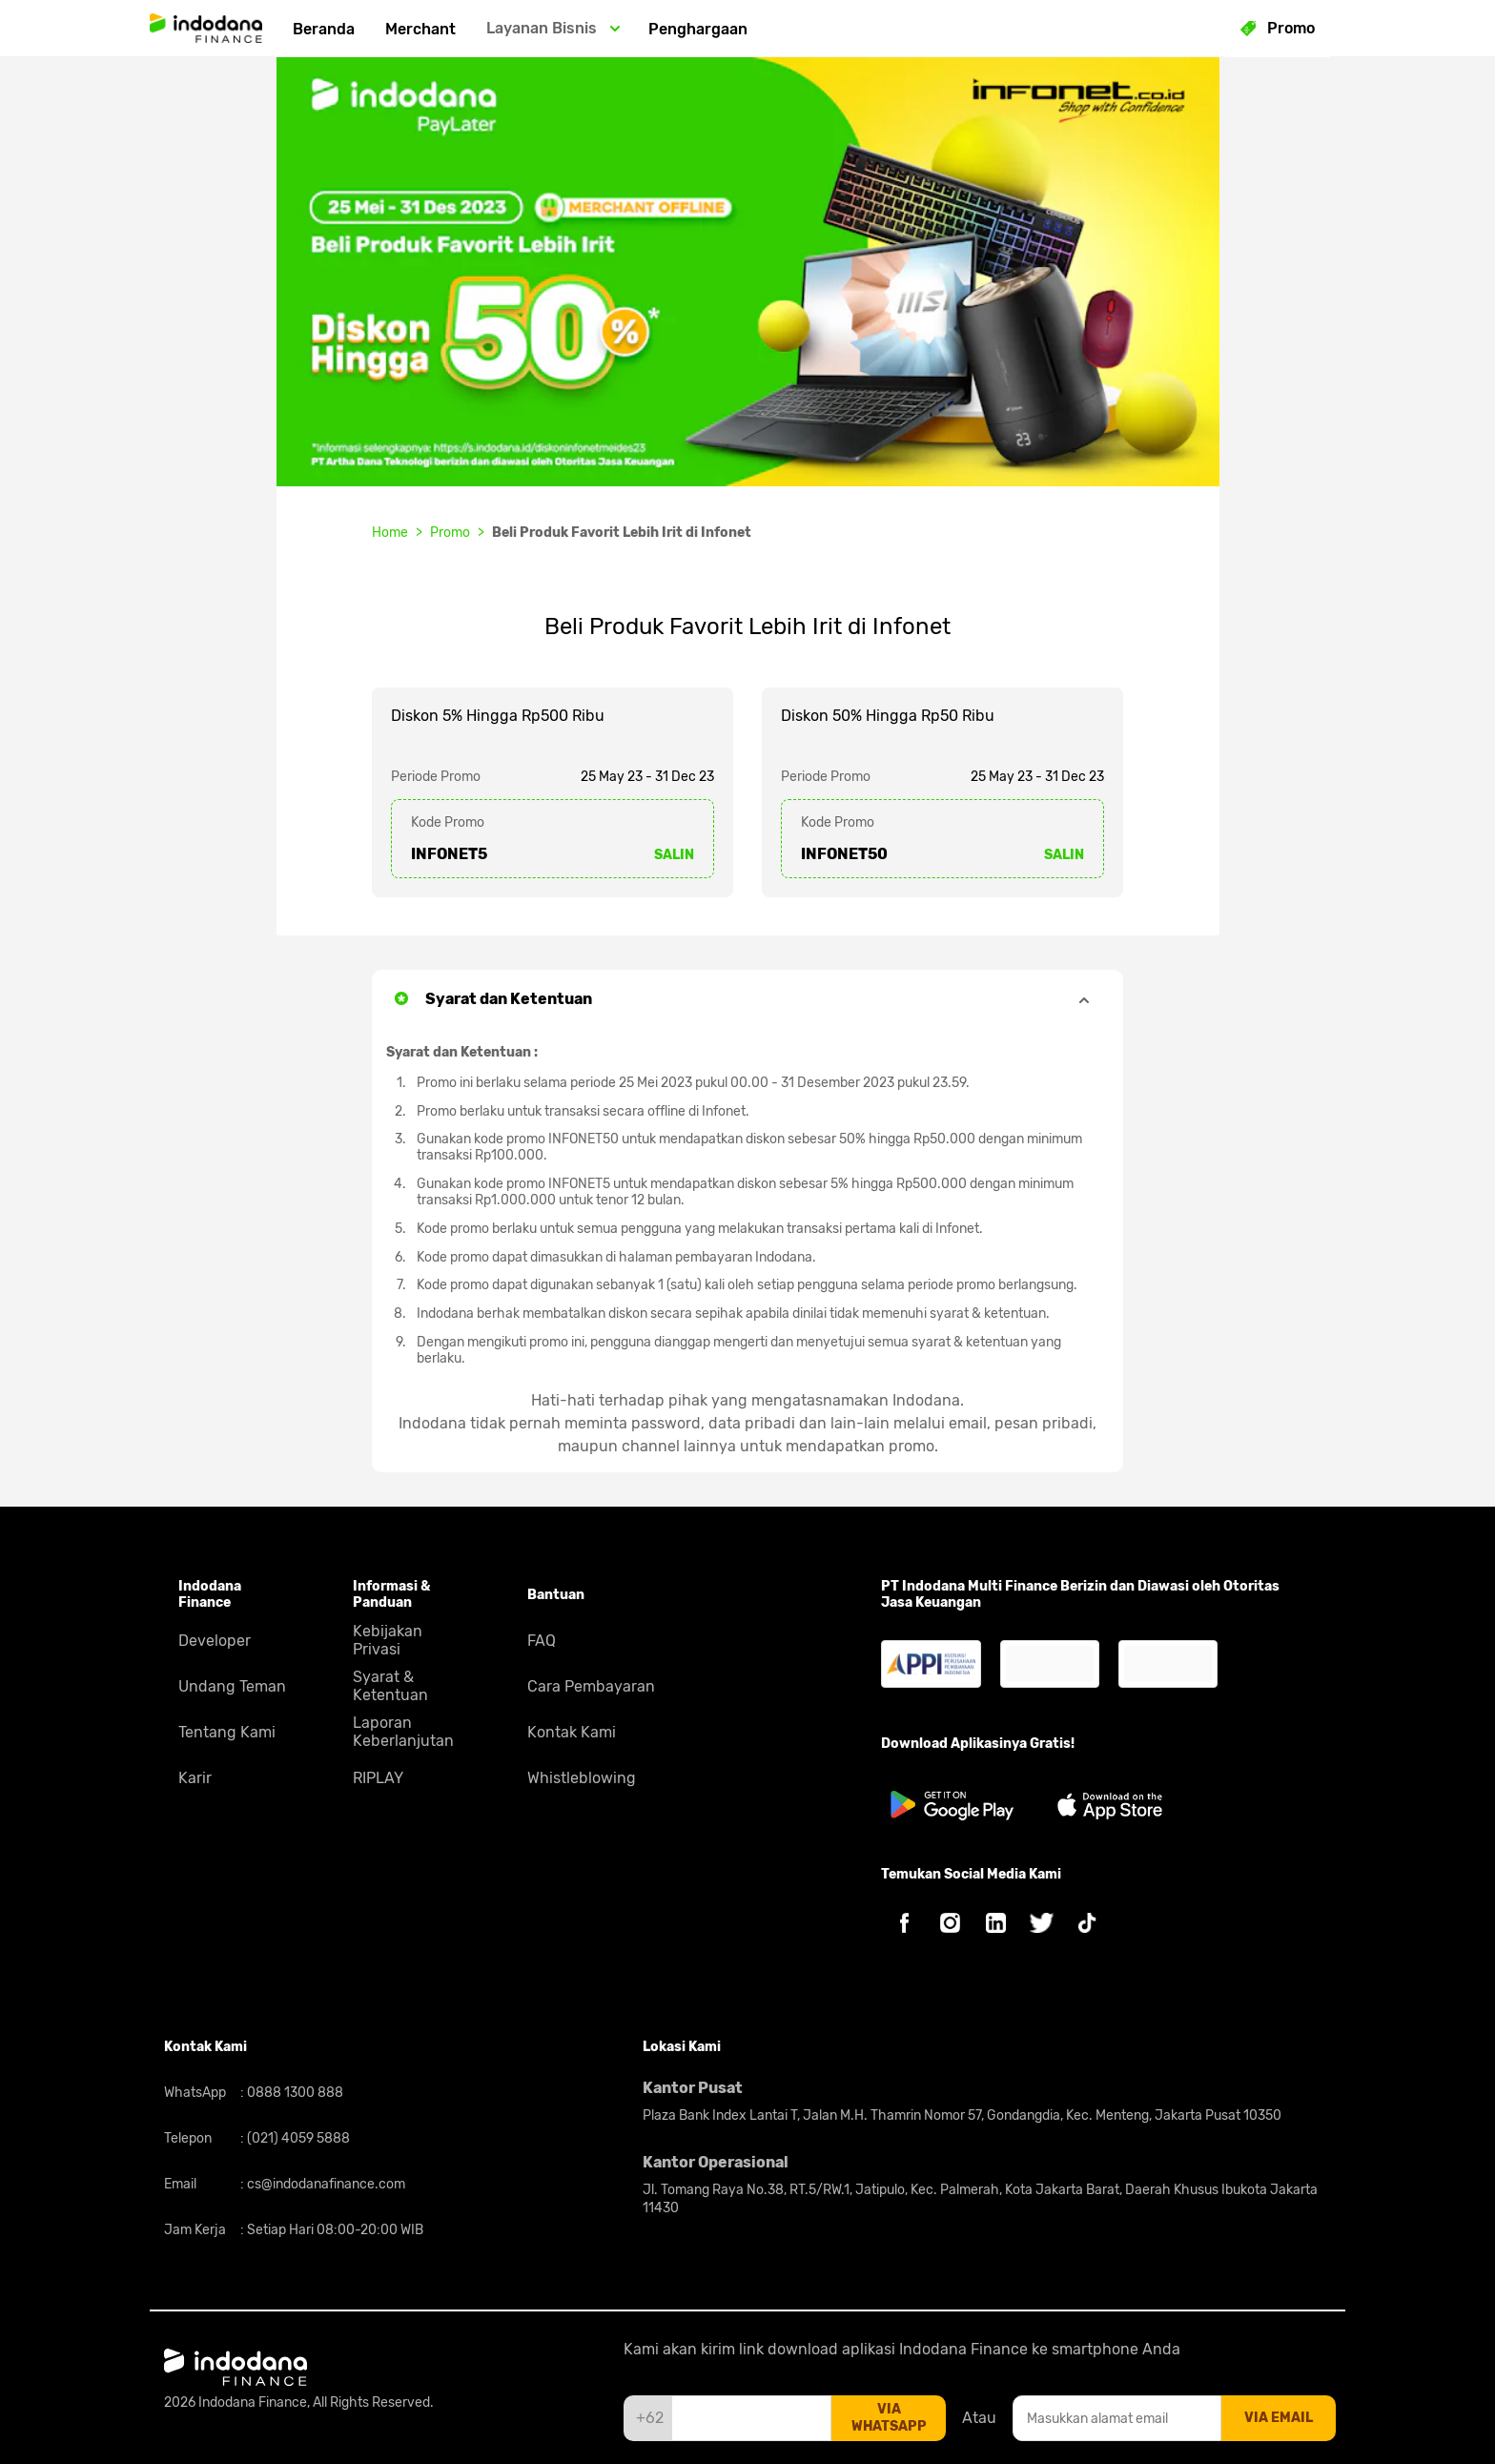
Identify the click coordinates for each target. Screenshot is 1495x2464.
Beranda (324, 29)
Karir (195, 1778)
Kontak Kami (571, 1732)
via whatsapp (889, 2417)
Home (390, 532)
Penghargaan (698, 29)
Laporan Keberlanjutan (403, 1732)
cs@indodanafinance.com (324, 2184)
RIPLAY (378, 1778)
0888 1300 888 (293, 2092)
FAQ (541, 1641)
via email (1278, 2418)
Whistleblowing (581, 1778)
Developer (214, 1641)
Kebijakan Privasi (387, 1640)
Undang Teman (232, 1686)
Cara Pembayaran (591, 1686)
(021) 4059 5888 (297, 2138)
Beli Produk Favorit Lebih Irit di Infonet (621, 532)
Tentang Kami (227, 1732)
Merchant (420, 29)
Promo (450, 532)
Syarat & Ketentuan (390, 1686)
